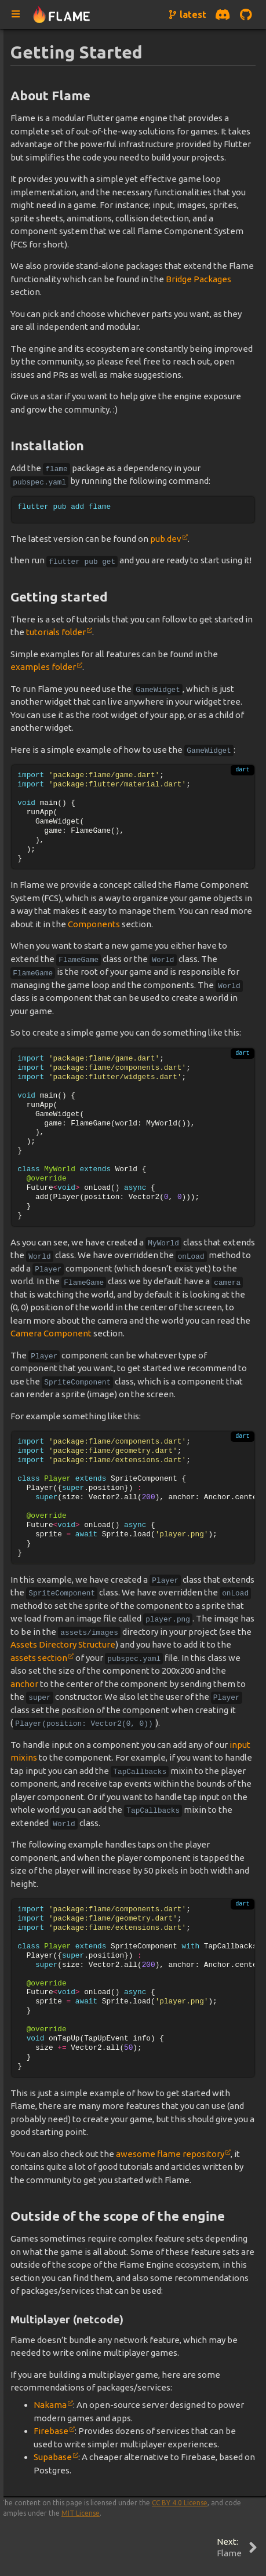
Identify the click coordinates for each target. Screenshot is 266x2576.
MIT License (80, 2513)
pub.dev (165, 539)
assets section (38, 1658)
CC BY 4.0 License (179, 2502)
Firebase (51, 2431)
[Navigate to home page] (62, 14)
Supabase (53, 2457)
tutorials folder (56, 632)
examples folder (43, 667)
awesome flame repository (170, 2154)
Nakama (50, 2405)
